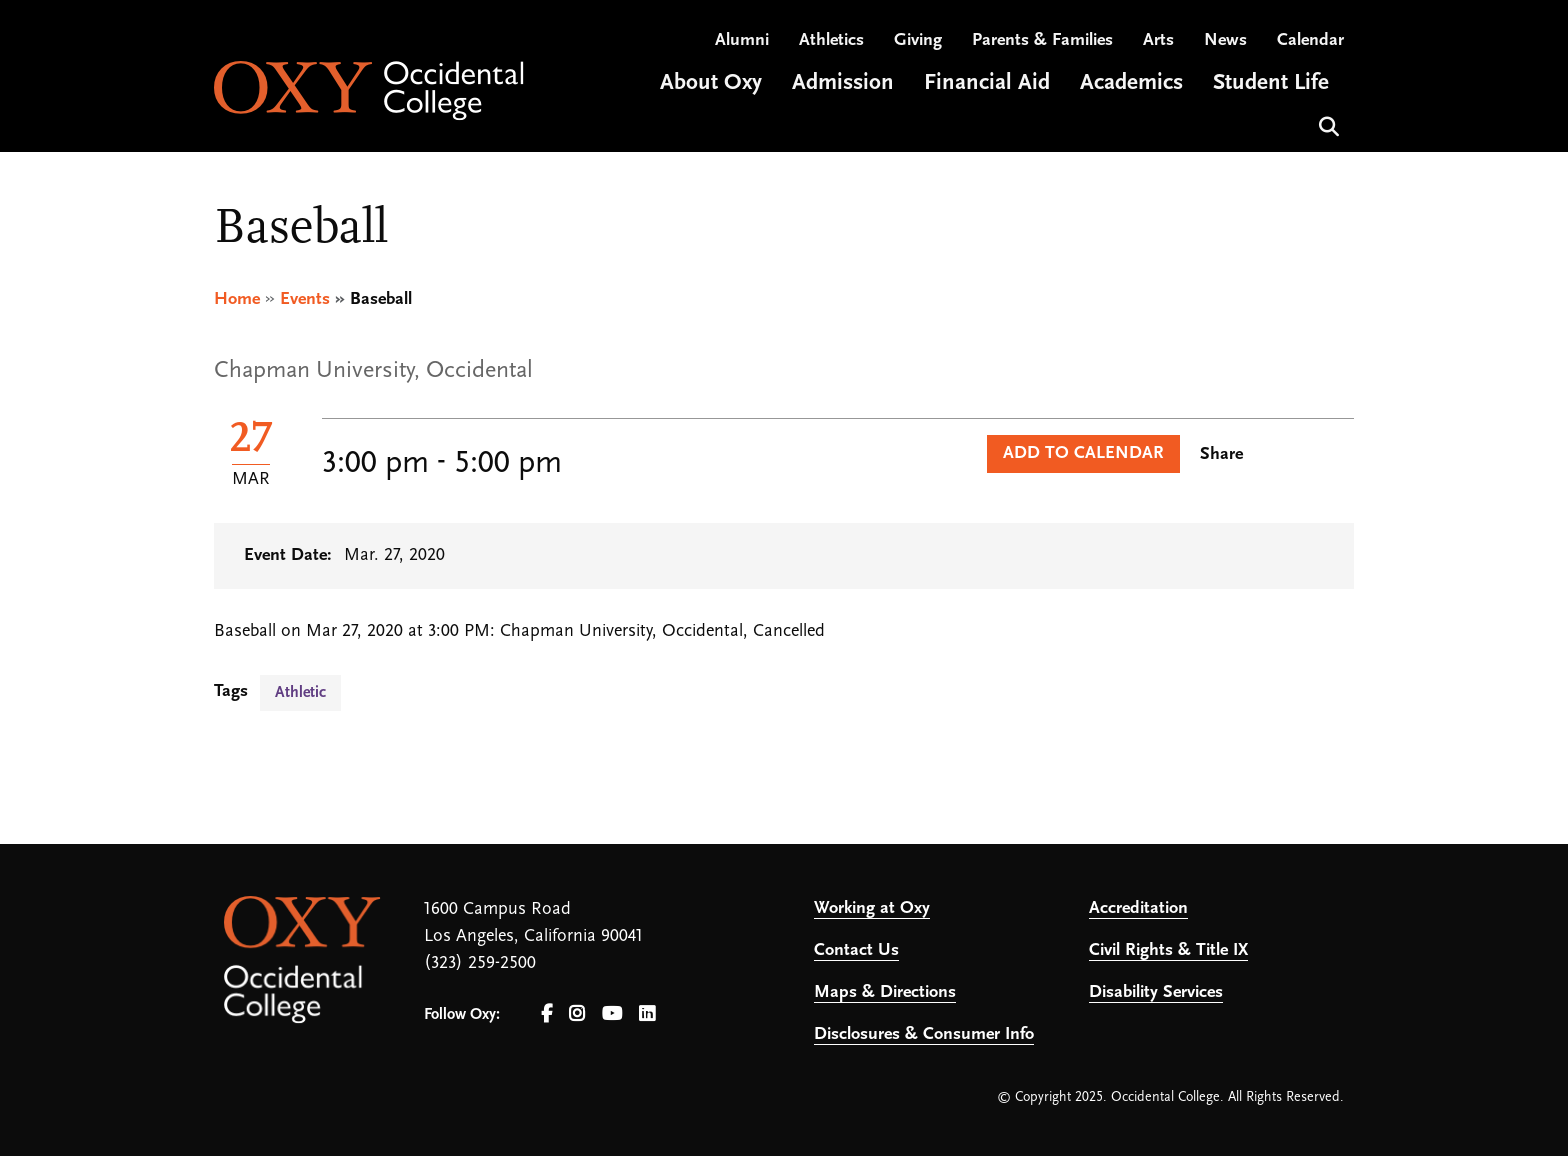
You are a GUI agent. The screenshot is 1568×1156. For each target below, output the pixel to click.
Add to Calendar (1083, 453)
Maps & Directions (885, 992)
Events (305, 299)
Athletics (831, 40)
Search (1326, 124)
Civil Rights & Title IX (1168, 950)
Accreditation (1138, 908)
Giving (918, 40)
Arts (1158, 40)
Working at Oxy (872, 908)
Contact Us (856, 950)
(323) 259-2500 (480, 963)
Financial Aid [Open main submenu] (987, 83)
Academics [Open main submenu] (1131, 83)
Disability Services (1156, 992)
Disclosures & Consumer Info (924, 1034)
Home (237, 299)
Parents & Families (1042, 40)
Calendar (1310, 40)
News (1225, 40)
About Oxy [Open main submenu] (711, 83)
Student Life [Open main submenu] (1271, 83)
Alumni (742, 40)
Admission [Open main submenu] (843, 83)
